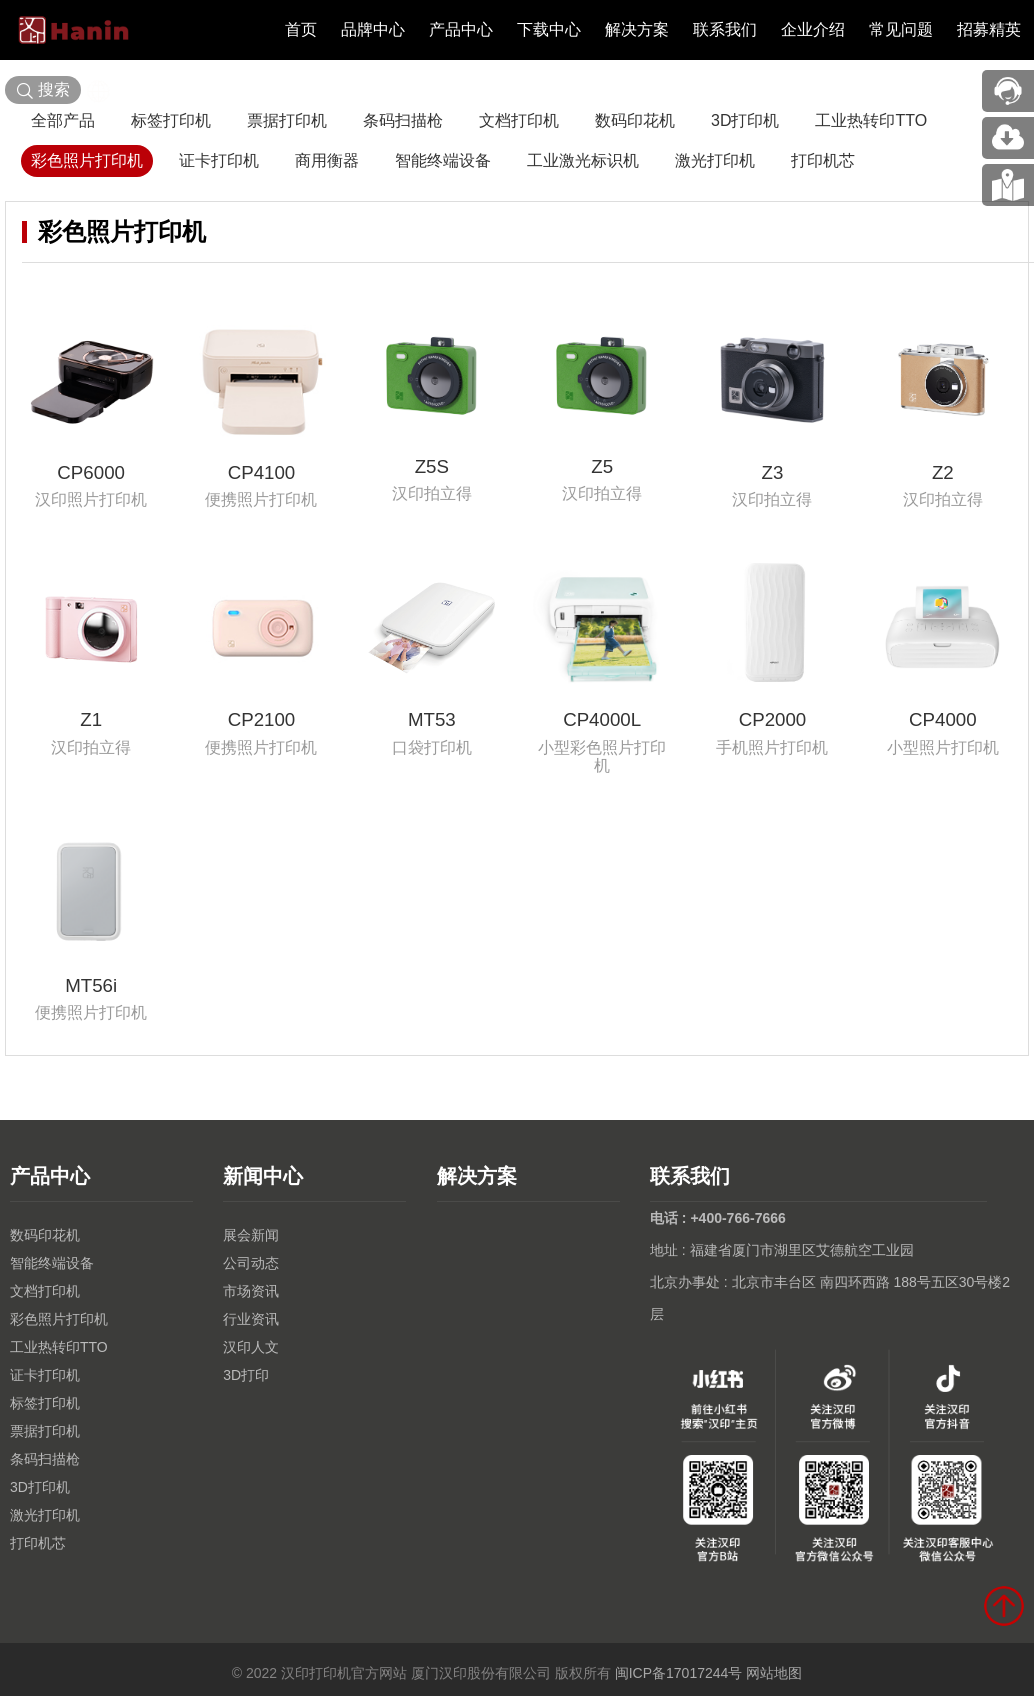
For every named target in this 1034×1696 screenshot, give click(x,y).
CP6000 (91, 472)
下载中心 (549, 29)
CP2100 (262, 719)
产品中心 (461, 29)
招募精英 (989, 29)
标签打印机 (171, 120)
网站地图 (774, 1673)
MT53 (432, 719)
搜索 (43, 90)
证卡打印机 (219, 160)
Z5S (432, 466)
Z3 (773, 472)
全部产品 (63, 120)
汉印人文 (251, 1347)
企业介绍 (813, 29)
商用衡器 (327, 160)
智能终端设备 (443, 160)
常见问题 (901, 29)
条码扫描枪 (403, 120)
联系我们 (725, 29)
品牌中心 (373, 29)
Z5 (602, 466)
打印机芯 (823, 160)
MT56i (91, 985)
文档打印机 (519, 120)
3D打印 (246, 1375)
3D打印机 (745, 120)
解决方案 (637, 29)
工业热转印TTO (871, 120)
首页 (301, 29)
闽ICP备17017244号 (679, 1673)
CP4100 (262, 472)
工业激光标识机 (583, 160)
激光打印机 (715, 160)
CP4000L (602, 719)
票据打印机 (287, 120)
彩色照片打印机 (87, 160)
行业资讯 (251, 1319)
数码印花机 (635, 120)
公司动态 (251, 1263)
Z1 (91, 719)
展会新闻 (251, 1235)
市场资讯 (251, 1291)
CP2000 (773, 719)
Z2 (943, 472)
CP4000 (943, 719)
